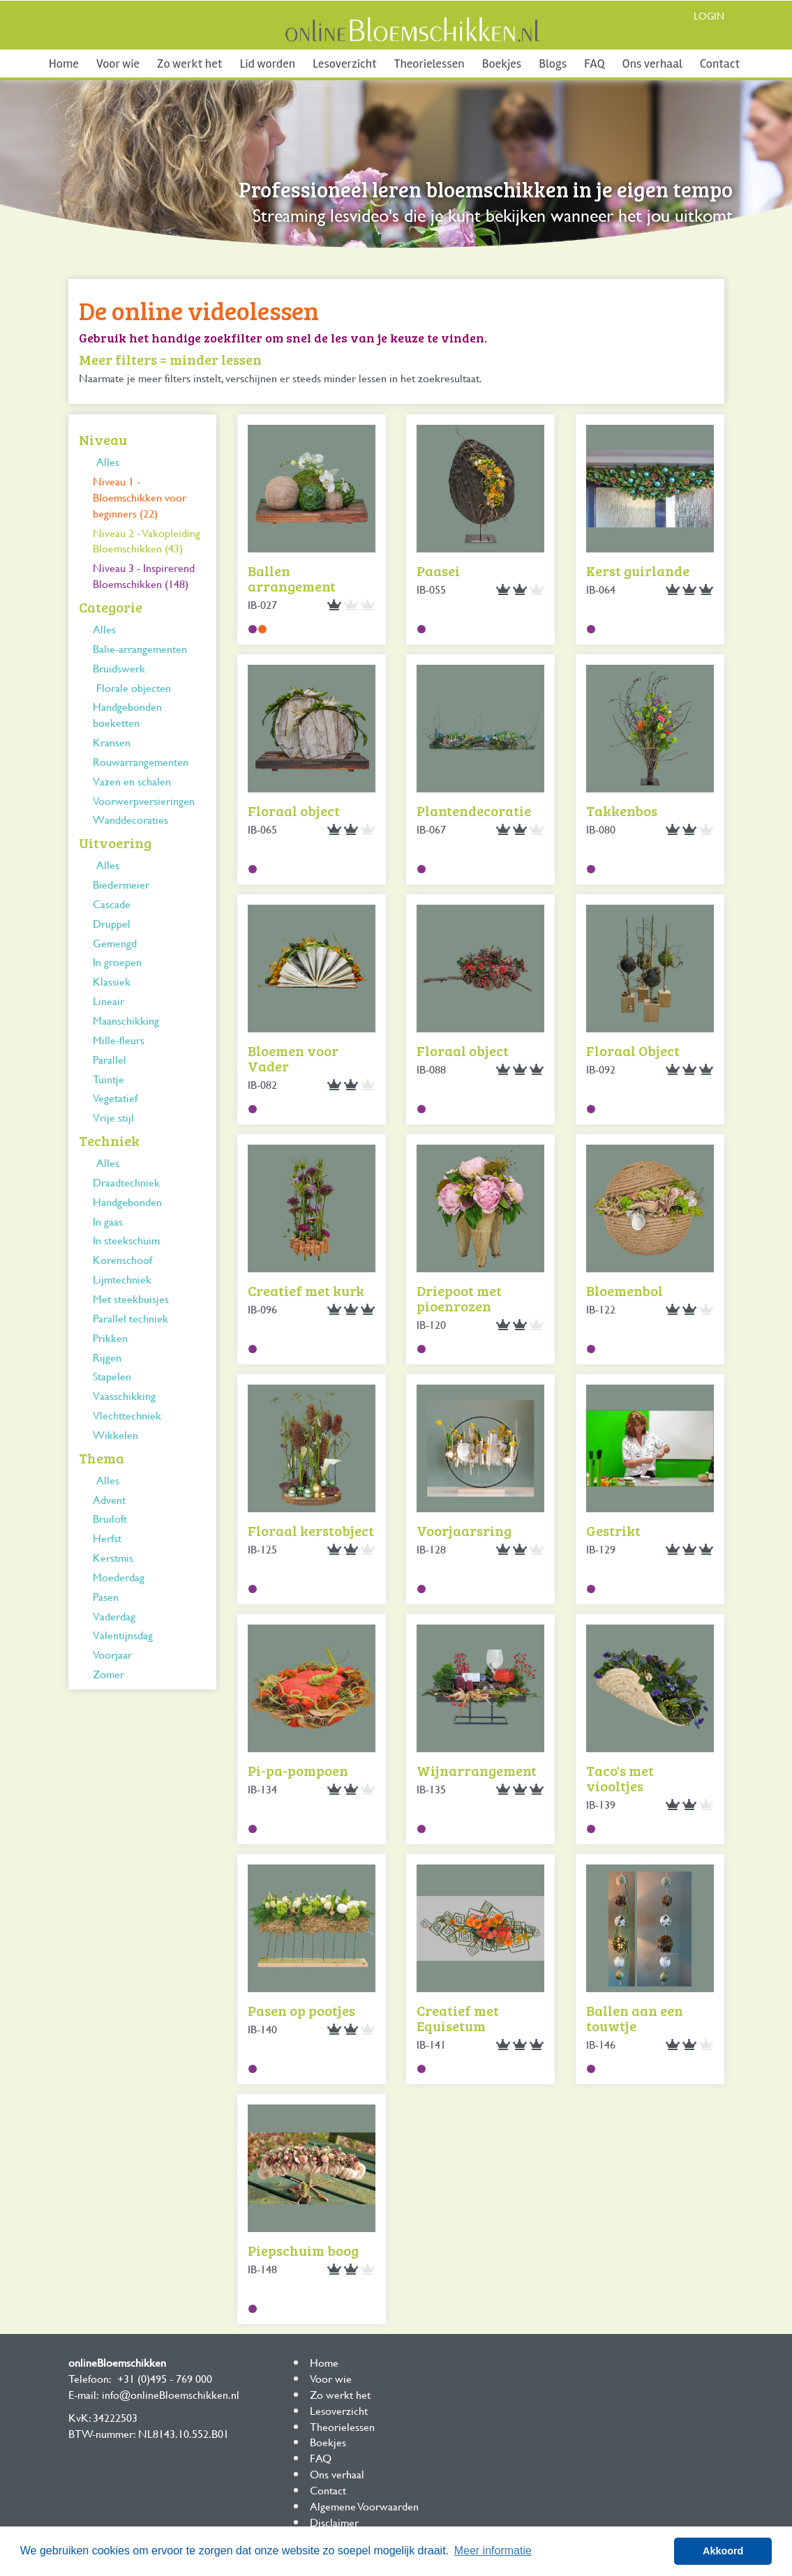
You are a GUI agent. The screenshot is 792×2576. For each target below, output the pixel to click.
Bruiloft (110, 1518)
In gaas (108, 1221)
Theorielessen (429, 63)
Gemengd (115, 943)
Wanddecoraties (130, 819)
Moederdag (118, 1577)
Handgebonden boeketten (127, 714)
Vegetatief (115, 1098)
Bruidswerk (119, 668)
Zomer (108, 1674)
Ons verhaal (652, 63)
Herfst (107, 1538)
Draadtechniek (126, 1182)
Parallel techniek (130, 1318)
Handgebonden (127, 1201)
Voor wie (118, 63)
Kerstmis (113, 1557)
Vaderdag (114, 1616)
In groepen (117, 962)
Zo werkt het (189, 63)
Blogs (553, 63)
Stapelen (112, 1376)
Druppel (111, 923)
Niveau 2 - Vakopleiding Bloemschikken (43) (146, 541)
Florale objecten (133, 687)
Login (709, 15)
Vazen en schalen (132, 781)
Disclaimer (334, 2522)
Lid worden (267, 63)
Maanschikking (126, 1020)
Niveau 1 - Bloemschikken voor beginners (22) (139, 497)
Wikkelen (115, 1434)
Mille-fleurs (118, 1040)
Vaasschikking (124, 1395)
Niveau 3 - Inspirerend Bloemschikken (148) (144, 575)
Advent (109, 1499)
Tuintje (108, 1079)
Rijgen (107, 1357)
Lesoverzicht (345, 63)
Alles (107, 461)
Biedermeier (121, 884)
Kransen (111, 742)
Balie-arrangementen (140, 648)
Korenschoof (122, 1259)
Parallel (109, 1059)
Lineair (108, 1001)
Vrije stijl (113, 1117)
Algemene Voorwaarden (364, 2506)
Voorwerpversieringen (144, 800)
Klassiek (111, 981)
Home (64, 63)
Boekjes (502, 63)
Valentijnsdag (123, 1635)
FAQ (594, 63)
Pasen (106, 1596)
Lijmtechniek (122, 1279)
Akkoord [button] (723, 2550)
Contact (720, 63)
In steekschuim (126, 1240)
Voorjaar (112, 1654)
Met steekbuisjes (131, 1298)
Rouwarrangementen (140, 761)
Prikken (110, 1338)
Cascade (111, 904)
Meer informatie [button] (493, 2550)
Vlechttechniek (127, 1415)
